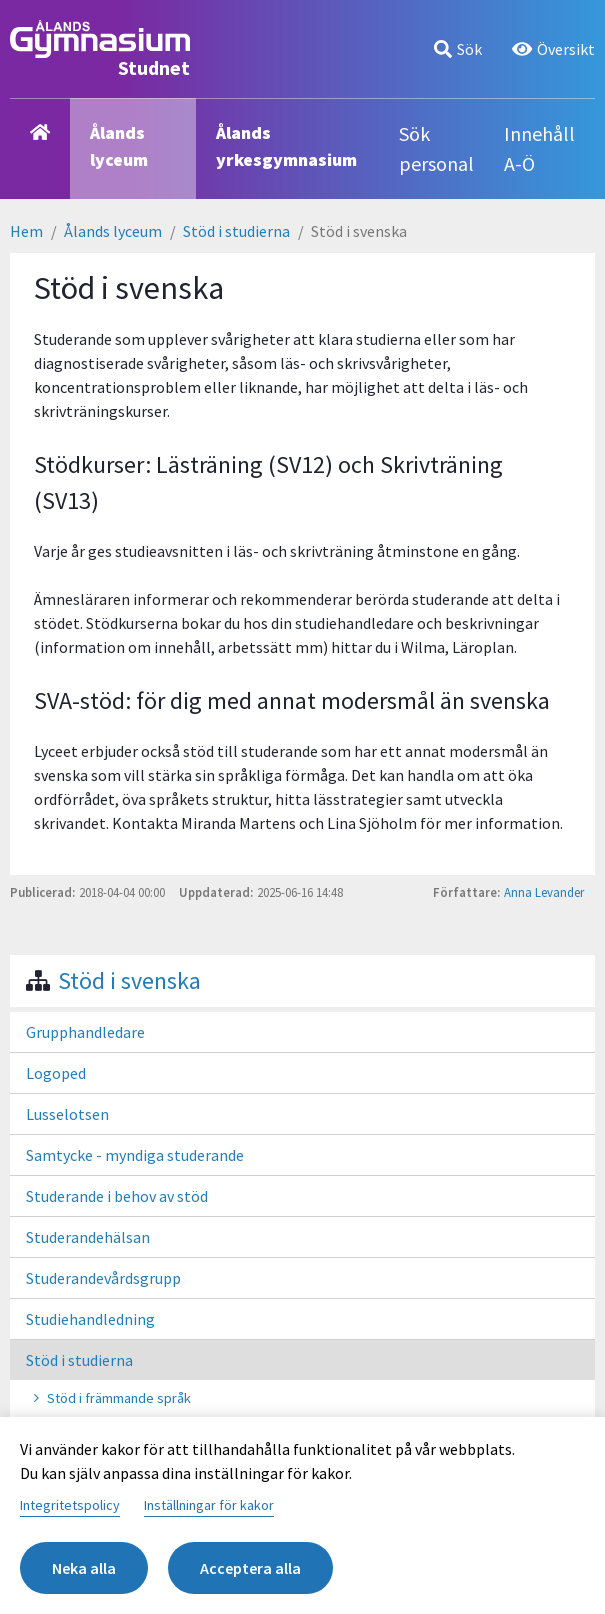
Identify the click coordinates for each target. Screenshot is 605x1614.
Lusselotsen (67, 1114)
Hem (26, 231)
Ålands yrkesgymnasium (286, 146)
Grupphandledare (85, 1032)
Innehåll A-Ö (539, 148)
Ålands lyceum (119, 146)
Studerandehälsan (88, 1237)
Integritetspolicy (70, 1505)
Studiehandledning (90, 1319)
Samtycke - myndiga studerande (135, 1155)
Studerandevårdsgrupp (103, 1278)
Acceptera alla (250, 1568)
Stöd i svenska (129, 980)
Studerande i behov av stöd (117, 1196)
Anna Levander (544, 892)
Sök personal (436, 148)
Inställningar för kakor (209, 1505)
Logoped (56, 1073)
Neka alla (84, 1568)
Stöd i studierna (236, 231)
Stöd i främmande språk (119, 1398)
